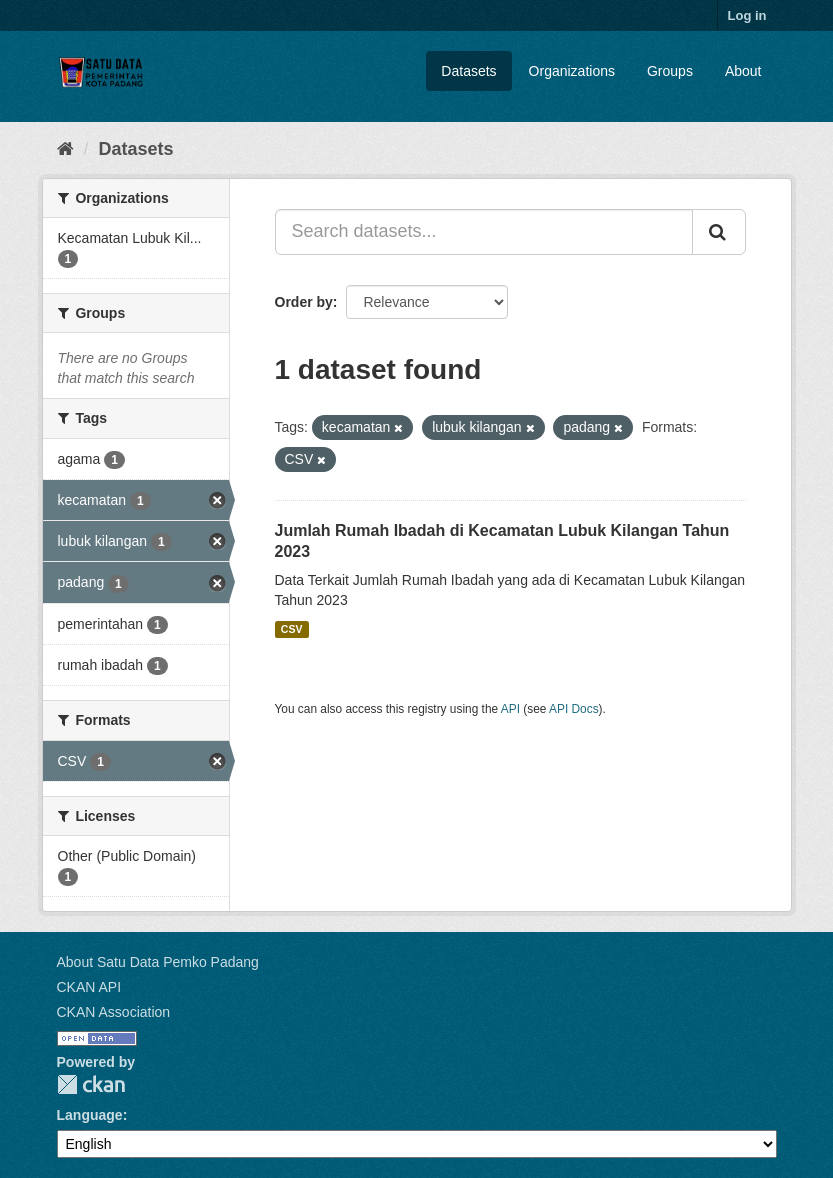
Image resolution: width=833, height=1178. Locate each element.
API (510, 709)
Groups (670, 71)
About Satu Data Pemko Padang (158, 962)
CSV (292, 629)
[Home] (65, 149)
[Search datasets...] (484, 232)
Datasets (468, 71)
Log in (747, 15)
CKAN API (89, 987)
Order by (304, 302)
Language (90, 1115)
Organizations (572, 71)
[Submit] (719, 232)
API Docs (574, 709)
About (743, 71)
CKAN (91, 1084)
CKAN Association (114, 1012)
